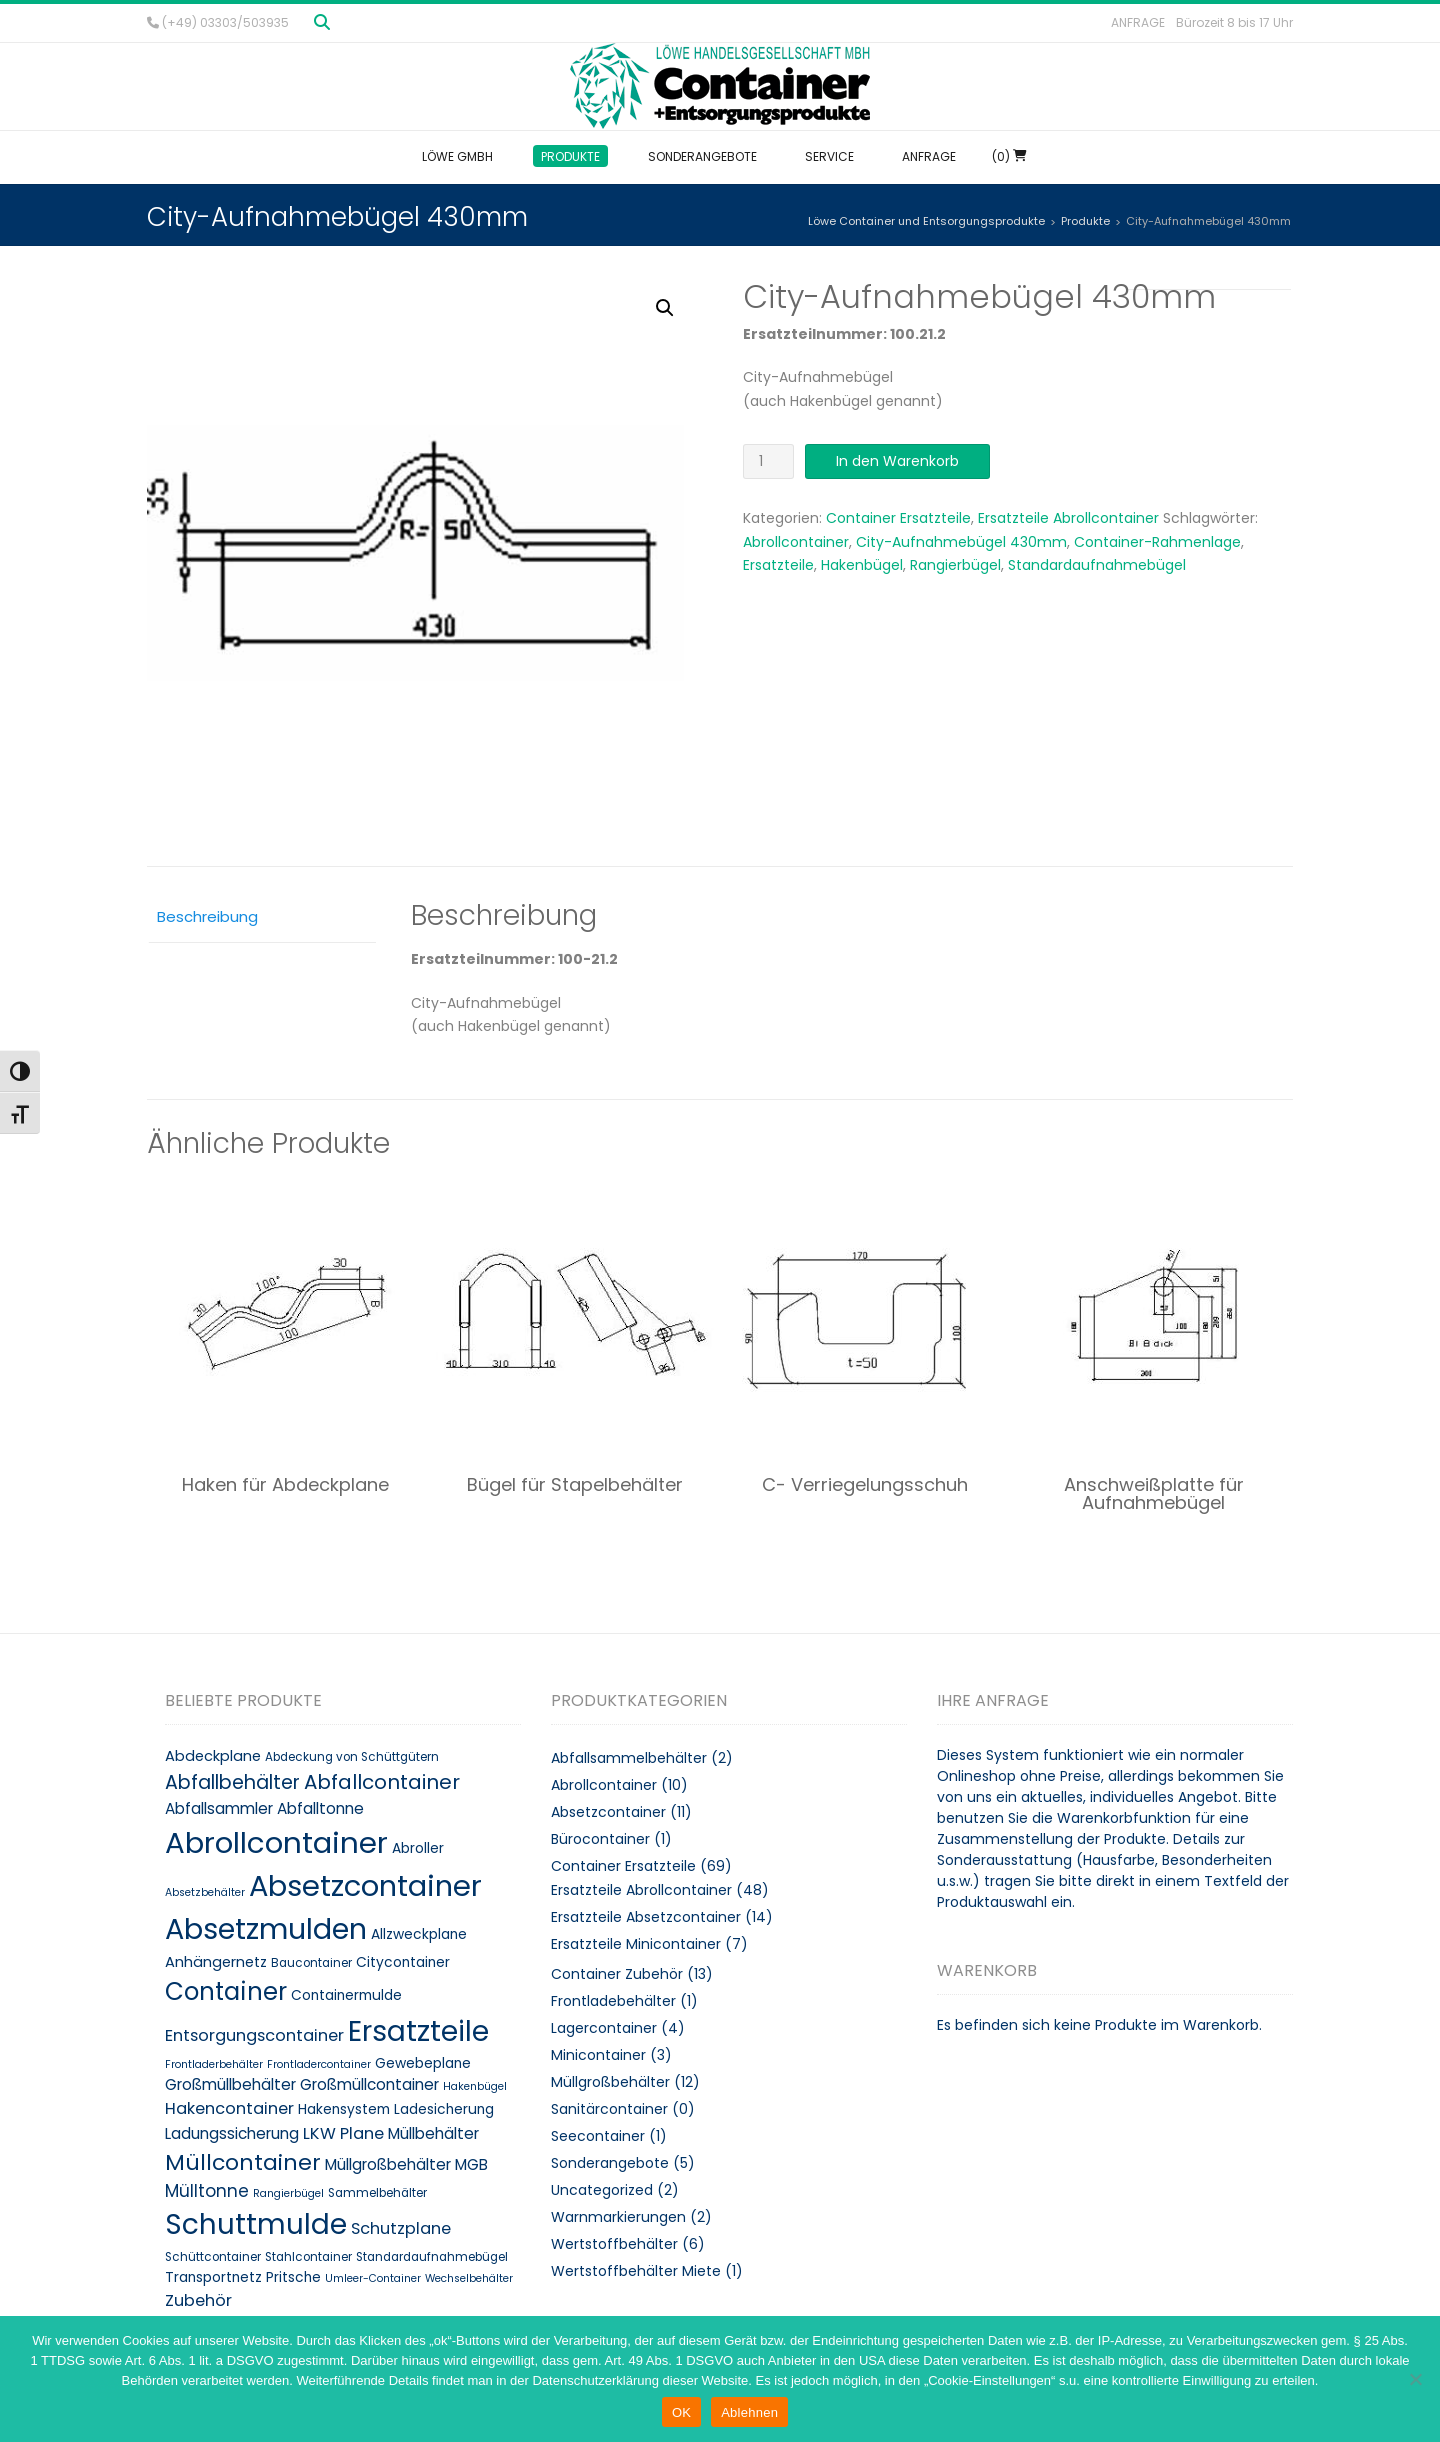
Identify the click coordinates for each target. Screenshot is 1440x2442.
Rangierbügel (955, 565)
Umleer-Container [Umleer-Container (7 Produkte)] (373, 2278)
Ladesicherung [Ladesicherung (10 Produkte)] (444, 2109)
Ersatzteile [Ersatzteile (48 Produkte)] (418, 2031)
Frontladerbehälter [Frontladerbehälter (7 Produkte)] (214, 2064)
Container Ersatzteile (898, 518)
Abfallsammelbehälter (629, 1758)
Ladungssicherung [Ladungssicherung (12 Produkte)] (232, 2133)
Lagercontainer (604, 2028)
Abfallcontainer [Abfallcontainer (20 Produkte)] (382, 1782)
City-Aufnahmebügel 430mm (961, 542)
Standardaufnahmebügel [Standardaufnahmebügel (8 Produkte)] (432, 2257)
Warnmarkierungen (618, 2217)
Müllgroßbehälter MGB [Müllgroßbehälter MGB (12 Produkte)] (406, 2164)
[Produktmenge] (768, 461)
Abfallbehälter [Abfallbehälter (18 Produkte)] (232, 1782)
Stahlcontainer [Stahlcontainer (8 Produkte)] (308, 2257)
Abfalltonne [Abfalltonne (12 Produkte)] (320, 1808)
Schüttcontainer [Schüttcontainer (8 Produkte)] (213, 2257)
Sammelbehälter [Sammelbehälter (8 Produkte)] (377, 2193)
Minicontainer (598, 2055)
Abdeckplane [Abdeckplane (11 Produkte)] (213, 1756)
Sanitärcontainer (609, 2109)
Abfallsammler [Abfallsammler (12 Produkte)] (219, 1808)
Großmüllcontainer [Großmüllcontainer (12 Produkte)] (369, 2084)
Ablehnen (749, 2412)
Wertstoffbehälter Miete (636, 2271)
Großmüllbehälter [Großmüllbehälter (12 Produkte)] (230, 2084)
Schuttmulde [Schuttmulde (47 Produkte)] (256, 2224)
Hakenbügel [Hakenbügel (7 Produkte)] (475, 2086)
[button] (665, 308)
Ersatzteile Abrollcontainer (1068, 518)
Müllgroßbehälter (610, 2082)
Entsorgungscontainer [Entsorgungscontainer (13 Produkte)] (254, 2035)
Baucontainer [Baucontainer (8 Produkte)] (311, 1963)
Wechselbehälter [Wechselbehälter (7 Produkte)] (469, 2278)
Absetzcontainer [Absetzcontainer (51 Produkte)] (365, 1886)
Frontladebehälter (613, 2001)
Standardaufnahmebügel (1097, 565)
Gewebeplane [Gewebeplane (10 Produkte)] (423, 2063)
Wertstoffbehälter (614, 2244)
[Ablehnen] (1415, 2379)
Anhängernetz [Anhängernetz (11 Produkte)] (216, 1962)
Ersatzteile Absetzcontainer (646, 1917)
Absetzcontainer (608, 1812)
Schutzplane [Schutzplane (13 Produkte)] (401, 2228)
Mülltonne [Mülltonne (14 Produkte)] (207, 2191)
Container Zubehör (617, 1974)
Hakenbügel (862, 565)
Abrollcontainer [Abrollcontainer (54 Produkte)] (276, 1842)
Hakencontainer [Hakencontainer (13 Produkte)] (229, 2108)
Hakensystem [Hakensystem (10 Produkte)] (344, 2109)
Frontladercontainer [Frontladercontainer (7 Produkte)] (319, 2064)
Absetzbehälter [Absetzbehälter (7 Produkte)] (205, 1892)
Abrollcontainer (796, 542)
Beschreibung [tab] (207, 916)
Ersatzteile (778, 565)
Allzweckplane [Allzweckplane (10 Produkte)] (419, 1934)
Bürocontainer (600, 1839)
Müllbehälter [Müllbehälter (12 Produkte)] (433, 2133)
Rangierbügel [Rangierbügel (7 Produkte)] (288, 2193)
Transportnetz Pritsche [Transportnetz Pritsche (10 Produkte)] (243, 2277)
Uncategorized (602, 2190)
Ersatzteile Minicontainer (636, 1944)
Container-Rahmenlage (1157, 542)
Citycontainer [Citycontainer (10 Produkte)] (403, 1962)
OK (681, 2412)
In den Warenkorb (897, 461)
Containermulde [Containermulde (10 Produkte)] (346, 1995)
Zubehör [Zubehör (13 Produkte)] (198, 2300)
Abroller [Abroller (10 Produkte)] (418, 1848)
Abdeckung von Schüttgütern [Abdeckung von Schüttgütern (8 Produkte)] (352, 1757)
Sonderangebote (610, 2163)
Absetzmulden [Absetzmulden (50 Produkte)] (266, 1929)
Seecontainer (598, 2136)
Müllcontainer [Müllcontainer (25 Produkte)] (243, 2162)
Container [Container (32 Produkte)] (226, 1991)
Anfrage (1138, 22)
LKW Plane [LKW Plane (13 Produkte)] (343, 2133)
